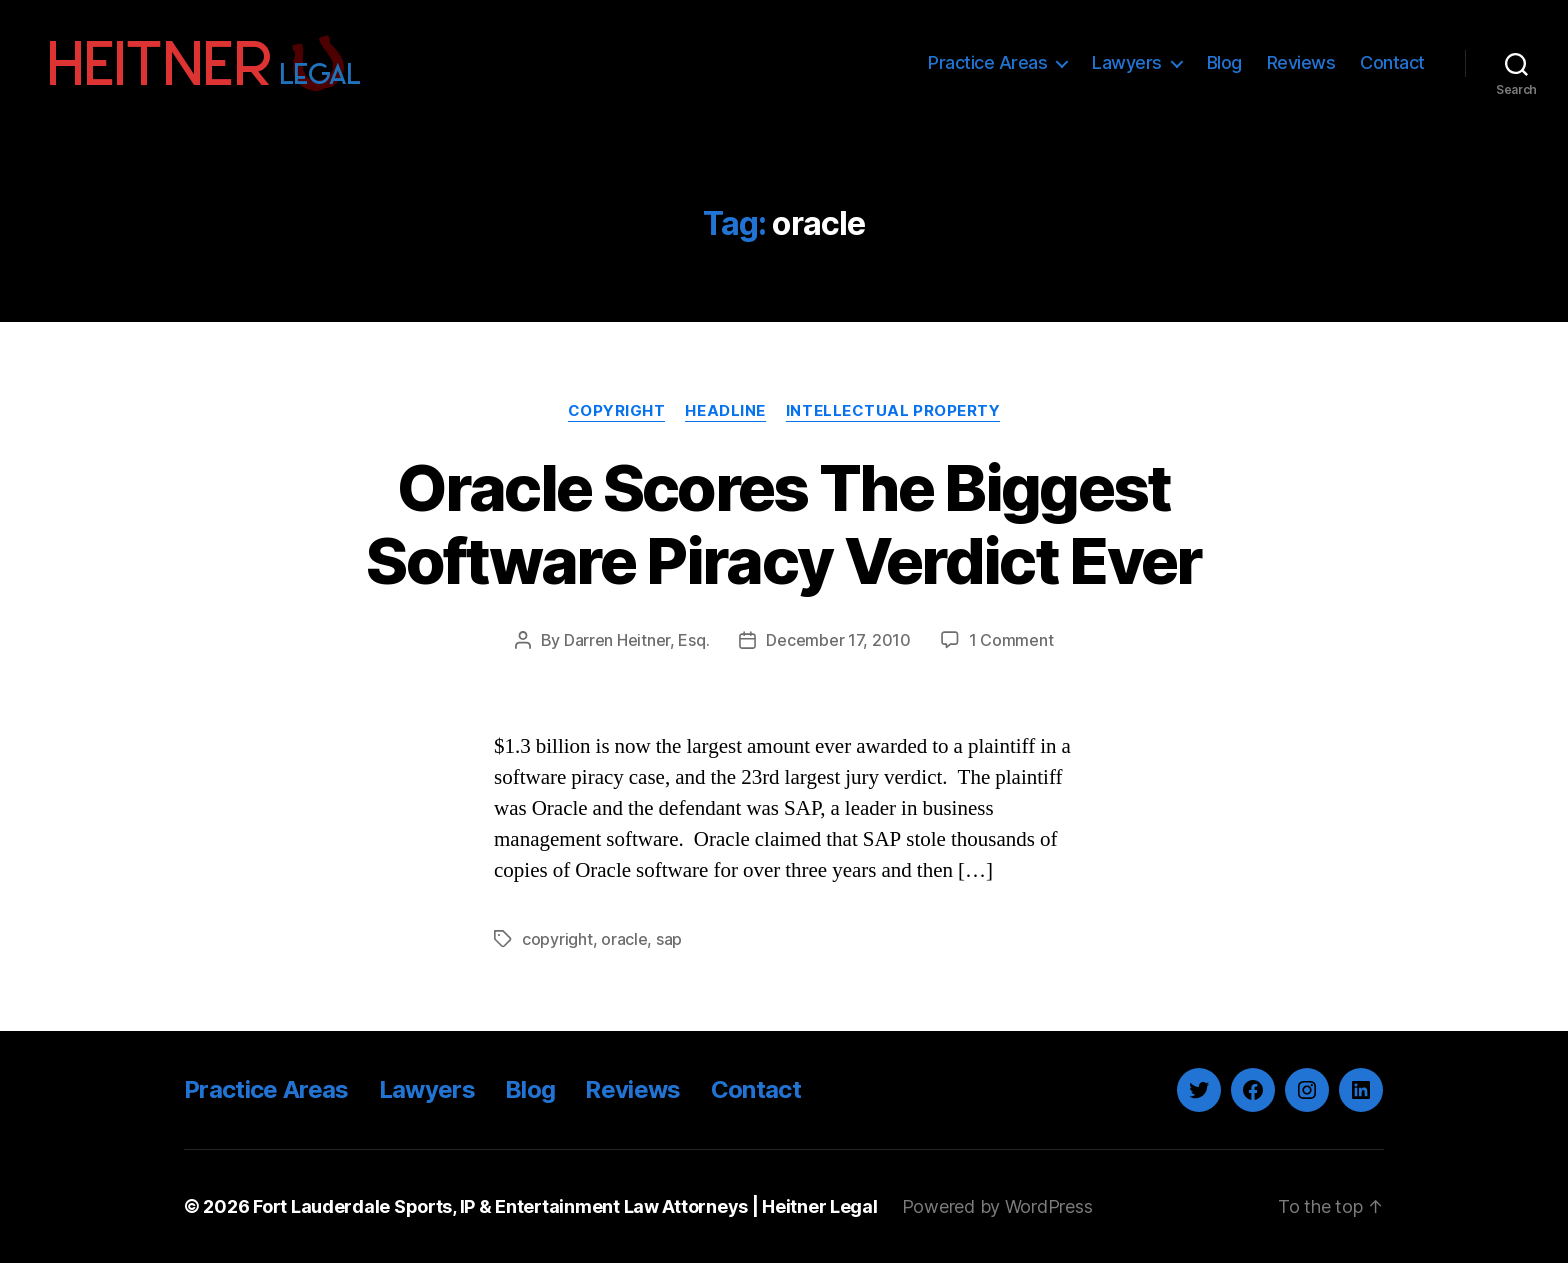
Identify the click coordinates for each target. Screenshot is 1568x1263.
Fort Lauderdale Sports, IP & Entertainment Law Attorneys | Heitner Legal (565, 1206)
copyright (557, 939)
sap (669, 939)
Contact (1392, 62)
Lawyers (1127, 62)
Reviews (1301, 62)
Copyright (617, 411)
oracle (624, 939)
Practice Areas (987, 62)
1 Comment (1011, 640)
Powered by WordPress (997, 1206)
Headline (725, 411)
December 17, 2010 (838, 640)
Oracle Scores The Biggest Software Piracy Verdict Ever (784, 524)
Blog (1224, 62)
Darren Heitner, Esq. (637, 640)
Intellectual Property (893, 411)
